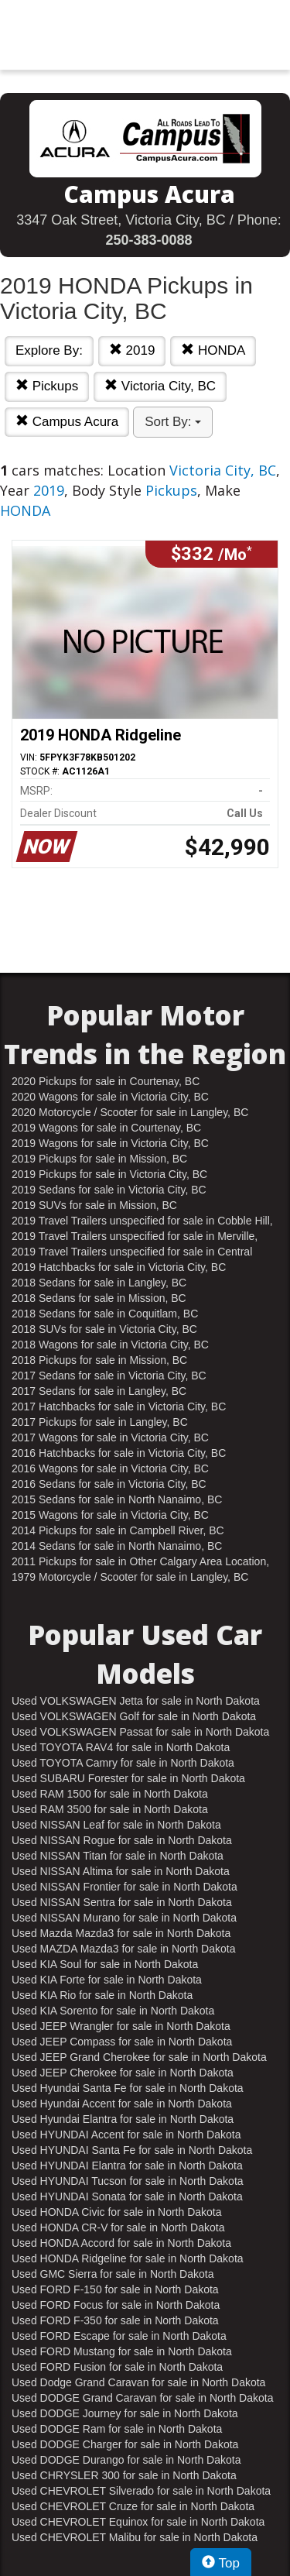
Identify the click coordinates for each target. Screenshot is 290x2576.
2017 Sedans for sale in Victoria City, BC (109, 1375)
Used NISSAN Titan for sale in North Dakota (117, 1856)
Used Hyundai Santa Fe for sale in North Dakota (128, 2088)
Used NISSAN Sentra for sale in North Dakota (122, 1902)
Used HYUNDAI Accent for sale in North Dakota (126, 2134)
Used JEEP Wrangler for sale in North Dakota (121, 2026)
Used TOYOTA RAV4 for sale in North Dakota (121, 1747)
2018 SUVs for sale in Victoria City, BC (104, 1329)
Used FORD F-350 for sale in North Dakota (115, 2320)
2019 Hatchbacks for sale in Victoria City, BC (119, 1267)
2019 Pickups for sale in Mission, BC (99, 1158)
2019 (132, 350)
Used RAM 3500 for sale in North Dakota (110, 1809)
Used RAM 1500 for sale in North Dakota (110, 1794)
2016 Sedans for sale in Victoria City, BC (109, 1484)
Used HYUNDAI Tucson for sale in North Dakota (128, 2181)
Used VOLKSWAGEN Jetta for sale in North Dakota (136, 1701)
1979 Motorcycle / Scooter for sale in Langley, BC (130, 1577)
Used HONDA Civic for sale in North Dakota (117, 2212)
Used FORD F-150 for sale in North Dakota (115, 2289)
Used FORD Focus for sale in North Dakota (116, 2305)
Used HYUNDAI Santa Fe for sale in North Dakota (132, 2150)
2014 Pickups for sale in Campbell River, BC (118, 1530)
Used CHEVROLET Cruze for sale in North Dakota (133, 2506)
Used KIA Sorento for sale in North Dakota (113, 2010)
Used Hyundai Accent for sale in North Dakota (122, 2103)
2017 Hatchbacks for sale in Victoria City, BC (119, 1406)
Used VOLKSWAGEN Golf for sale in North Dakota (134, 1716)
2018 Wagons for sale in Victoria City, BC (110, 1344)
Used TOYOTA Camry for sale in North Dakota (123, 1763)
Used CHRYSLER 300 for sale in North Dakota (124, 2475)
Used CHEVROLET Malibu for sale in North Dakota (135, 2537)
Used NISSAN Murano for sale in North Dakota (124, 1917)
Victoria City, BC (160, 386)
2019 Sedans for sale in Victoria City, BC (109, 1189)
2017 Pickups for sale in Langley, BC (100, 1422)
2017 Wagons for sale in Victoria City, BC (110, 1437)
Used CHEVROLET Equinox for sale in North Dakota (138, 2522)
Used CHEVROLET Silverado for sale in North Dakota (141, 2491)
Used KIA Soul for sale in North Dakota (105, 1964)
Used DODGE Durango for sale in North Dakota (126, 2460)
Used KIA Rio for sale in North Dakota (102, 1995)
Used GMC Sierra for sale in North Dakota (112, 2274)
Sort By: (173, 421)
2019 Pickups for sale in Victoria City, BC (109, 1174)
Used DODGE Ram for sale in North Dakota (117, 2429)
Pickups (46, 386)
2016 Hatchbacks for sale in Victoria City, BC (119, 1453)
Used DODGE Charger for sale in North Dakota (125, 2444)
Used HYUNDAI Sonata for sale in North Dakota (127, 2196)
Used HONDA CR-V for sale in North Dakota (118, 2227)
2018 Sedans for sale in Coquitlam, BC (105, 1313)
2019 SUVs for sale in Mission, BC (94, 1205)
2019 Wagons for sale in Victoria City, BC (110, 1143)
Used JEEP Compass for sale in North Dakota (122, 2041)
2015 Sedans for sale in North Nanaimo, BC (117, 1499)
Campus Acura (66, 421)
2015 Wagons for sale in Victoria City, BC (110, 1515)
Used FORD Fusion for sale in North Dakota (117, 2367)
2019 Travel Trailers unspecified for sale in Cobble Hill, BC (142, 1221)
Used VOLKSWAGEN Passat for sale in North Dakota (140, 1732)
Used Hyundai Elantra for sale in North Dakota (123, 2119)
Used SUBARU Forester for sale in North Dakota (128, 1778)
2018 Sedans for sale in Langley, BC (99, 1282)
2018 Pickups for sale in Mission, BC (99, 1360)
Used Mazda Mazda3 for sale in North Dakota (121, 1933)
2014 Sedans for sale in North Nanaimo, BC (117, 1546)
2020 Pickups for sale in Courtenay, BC (106, 1081)
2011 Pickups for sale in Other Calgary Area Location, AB (140, 1562)
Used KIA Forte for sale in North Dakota (107, 1979)
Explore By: (49, 350)
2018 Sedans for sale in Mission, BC (99, 1298)
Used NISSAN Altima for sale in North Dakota (121, 1871)
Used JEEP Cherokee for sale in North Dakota (123, 2072)
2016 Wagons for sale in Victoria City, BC (110, 1468)
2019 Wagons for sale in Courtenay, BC (106, 1127)
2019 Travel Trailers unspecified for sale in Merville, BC (135, 1237)
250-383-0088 (148, 240)
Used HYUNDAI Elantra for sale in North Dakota (127, 2165)
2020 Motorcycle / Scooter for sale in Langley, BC (130, 1112)
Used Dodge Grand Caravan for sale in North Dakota (138, 2382)
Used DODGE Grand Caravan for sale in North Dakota (142, 2398)
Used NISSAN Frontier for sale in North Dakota (124, 1886)
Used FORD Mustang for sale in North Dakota (122, 2351)
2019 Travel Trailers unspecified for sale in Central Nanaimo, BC (132, 1252)
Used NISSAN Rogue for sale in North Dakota (122, 1840)
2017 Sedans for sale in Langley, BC (99, 1391)
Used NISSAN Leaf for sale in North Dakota (116, 1825)
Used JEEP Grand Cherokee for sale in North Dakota (139, 2057)
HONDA (213, 350)
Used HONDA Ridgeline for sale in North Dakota (128, 2258)
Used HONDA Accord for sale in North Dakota (121, 2243)
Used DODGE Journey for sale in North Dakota (125, 2413)
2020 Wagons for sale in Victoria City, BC (110, 1097)
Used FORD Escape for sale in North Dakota (119, 2336)
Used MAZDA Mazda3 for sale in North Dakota (123, 1948)
